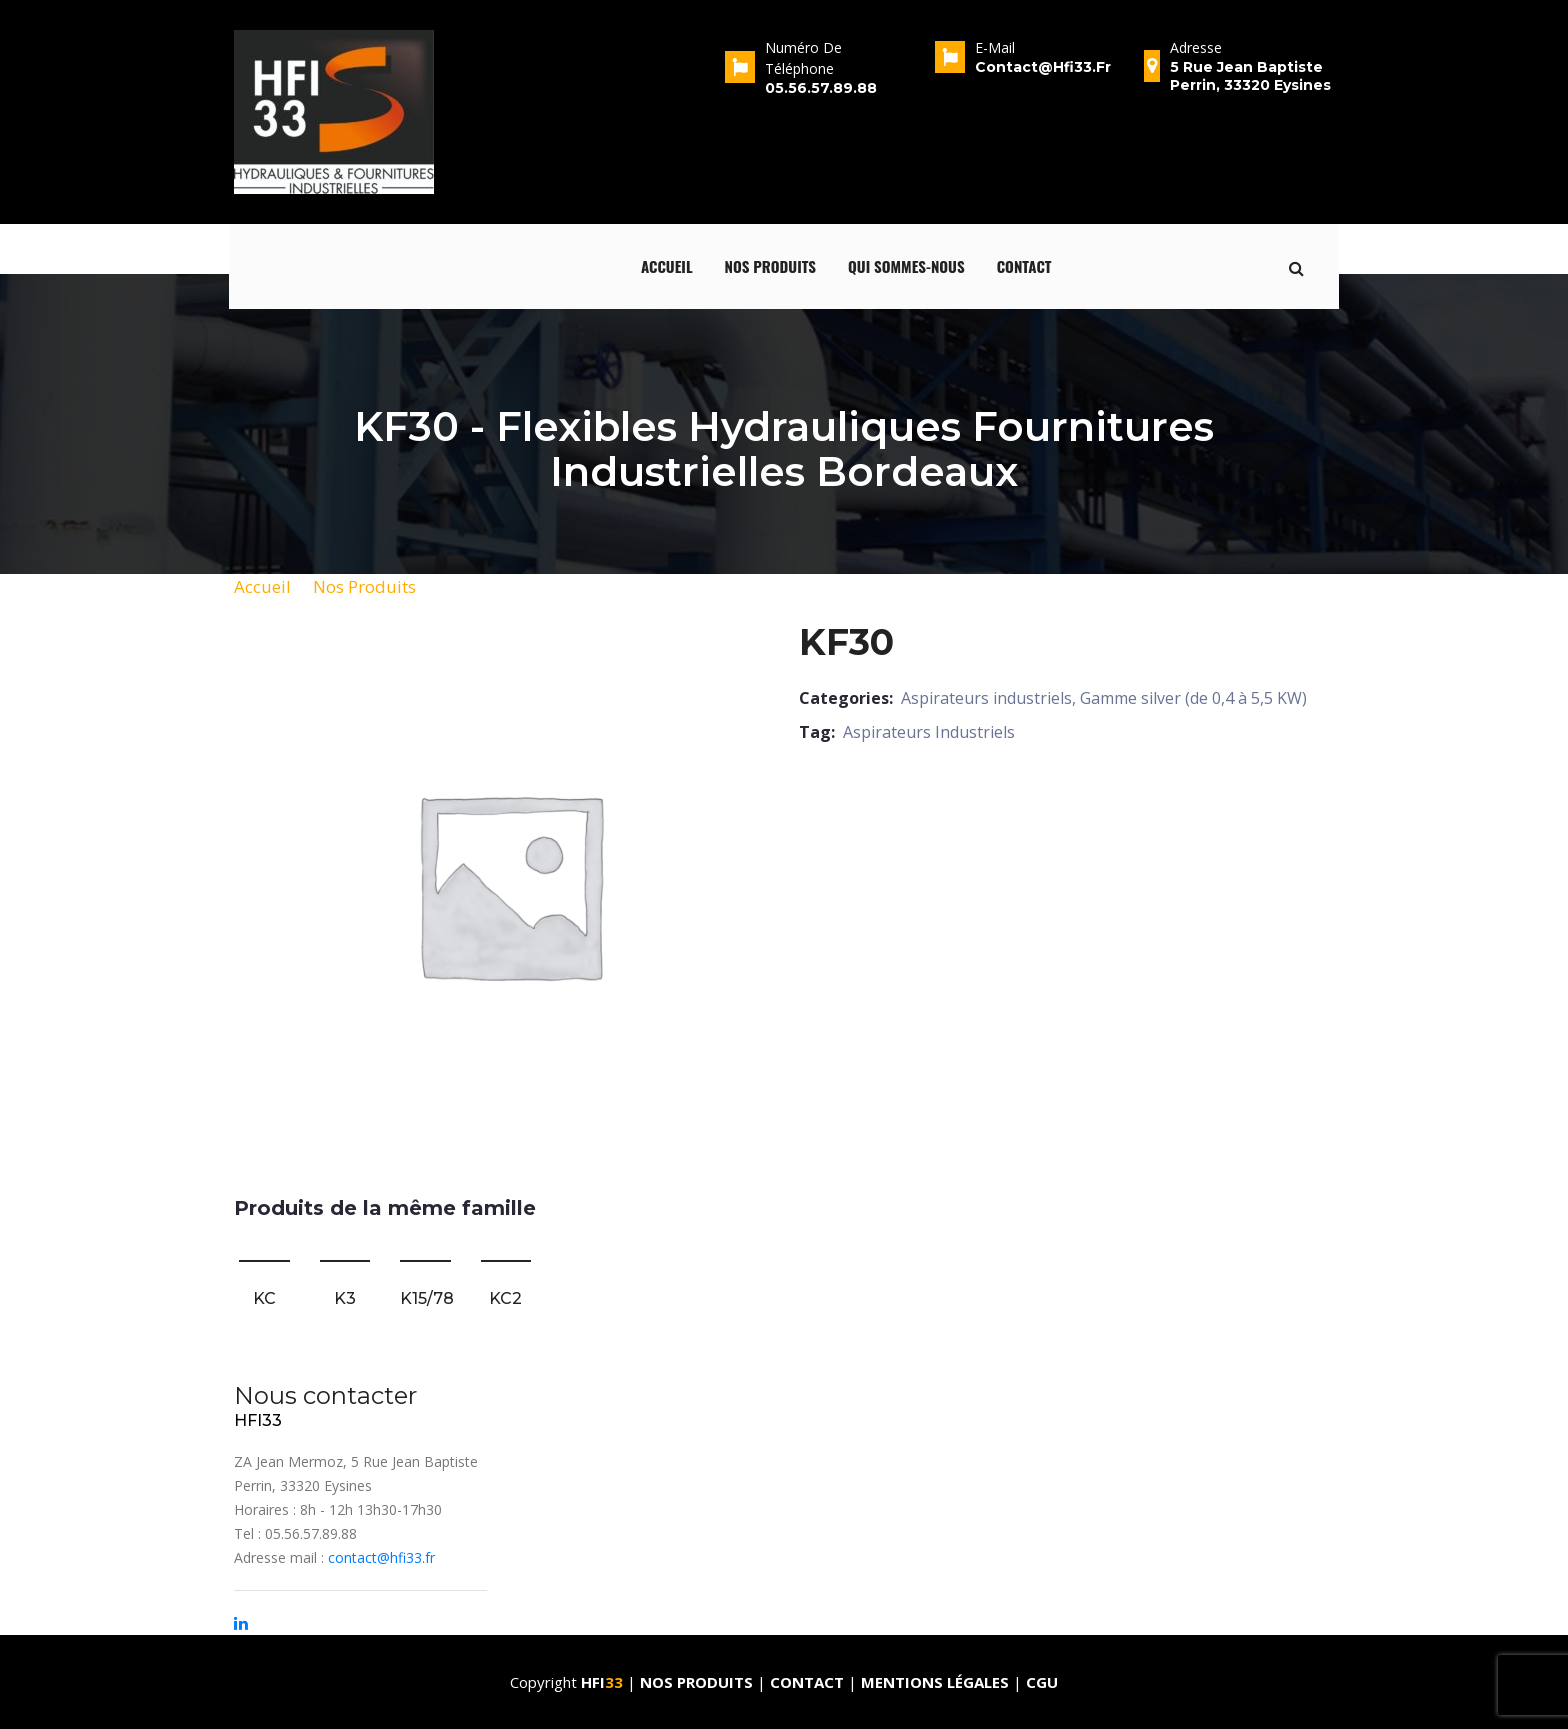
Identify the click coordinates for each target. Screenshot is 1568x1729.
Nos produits (771, 266)
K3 (345, 1298)
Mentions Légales (935, 1682)
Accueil (667, 266)
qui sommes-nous (906, 266)
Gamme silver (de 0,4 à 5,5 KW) (1193, 698)
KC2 (505, 1298)
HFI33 (258, 1420)
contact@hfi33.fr (381, 1557)
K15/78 (427, 1298)
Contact (1024, 266)
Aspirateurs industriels (986, 698)
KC (264, 1298)
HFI (604, 1682)
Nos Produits (364, 586)
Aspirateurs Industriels (929, 732)
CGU (1042, 1682)
